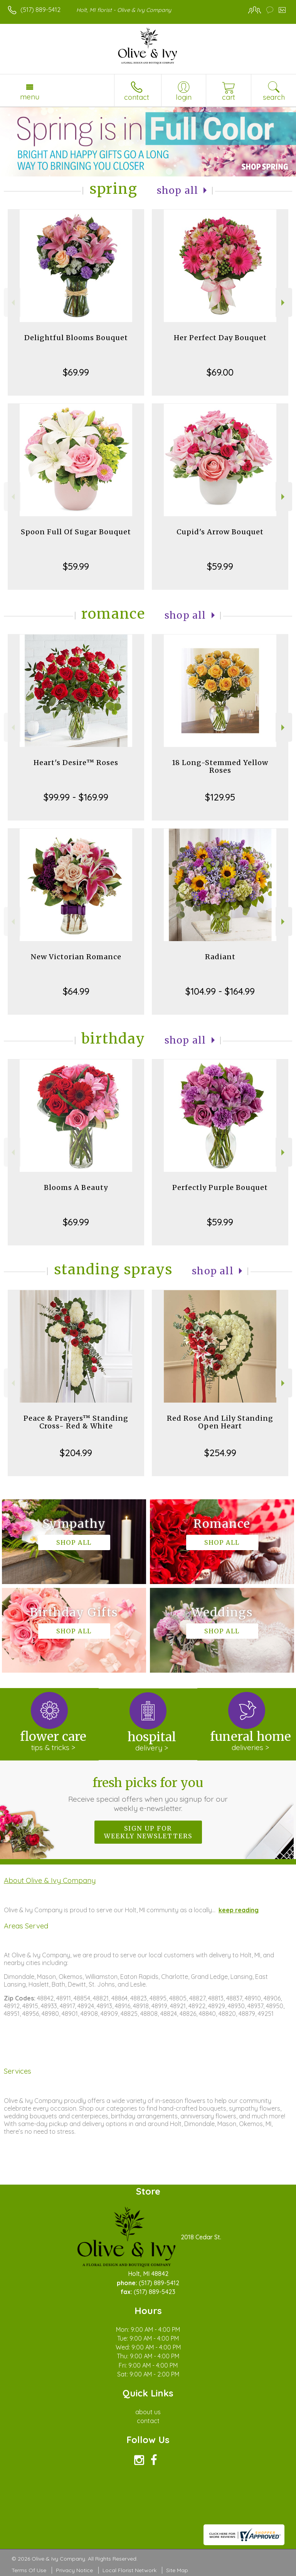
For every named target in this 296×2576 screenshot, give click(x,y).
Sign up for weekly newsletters (148, 1832)
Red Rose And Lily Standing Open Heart (220, 1422)
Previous (12, 302)
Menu (29, 96)
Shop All (177, 190)
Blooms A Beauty (76, 1187)
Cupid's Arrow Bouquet (220, 531)
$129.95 (220, 797)
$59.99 (76, 566)
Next (284, 302)
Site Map (177, 2570)
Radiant (220, 956)
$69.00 (220, 372)
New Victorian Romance (76, 956)
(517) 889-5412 (40, 9)
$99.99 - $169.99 (76, 797)
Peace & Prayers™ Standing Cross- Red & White (76, 1422)
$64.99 (76, 991)
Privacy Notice (74, 2570)
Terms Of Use (29, 2570)
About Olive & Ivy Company (50, 1880)
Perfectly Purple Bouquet (220, 1187)
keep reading (239, 1910)
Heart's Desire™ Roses (76, 762)
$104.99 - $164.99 (220, 991)
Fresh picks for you (148, 1794)
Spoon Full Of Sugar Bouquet (76, 531)
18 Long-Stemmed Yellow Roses (220, 766)
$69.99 (76, 372)
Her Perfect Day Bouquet (220, 337)
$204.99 (76, 1452)
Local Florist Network (129, 2570)
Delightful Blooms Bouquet (76, 337)
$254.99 (220, 1452)
